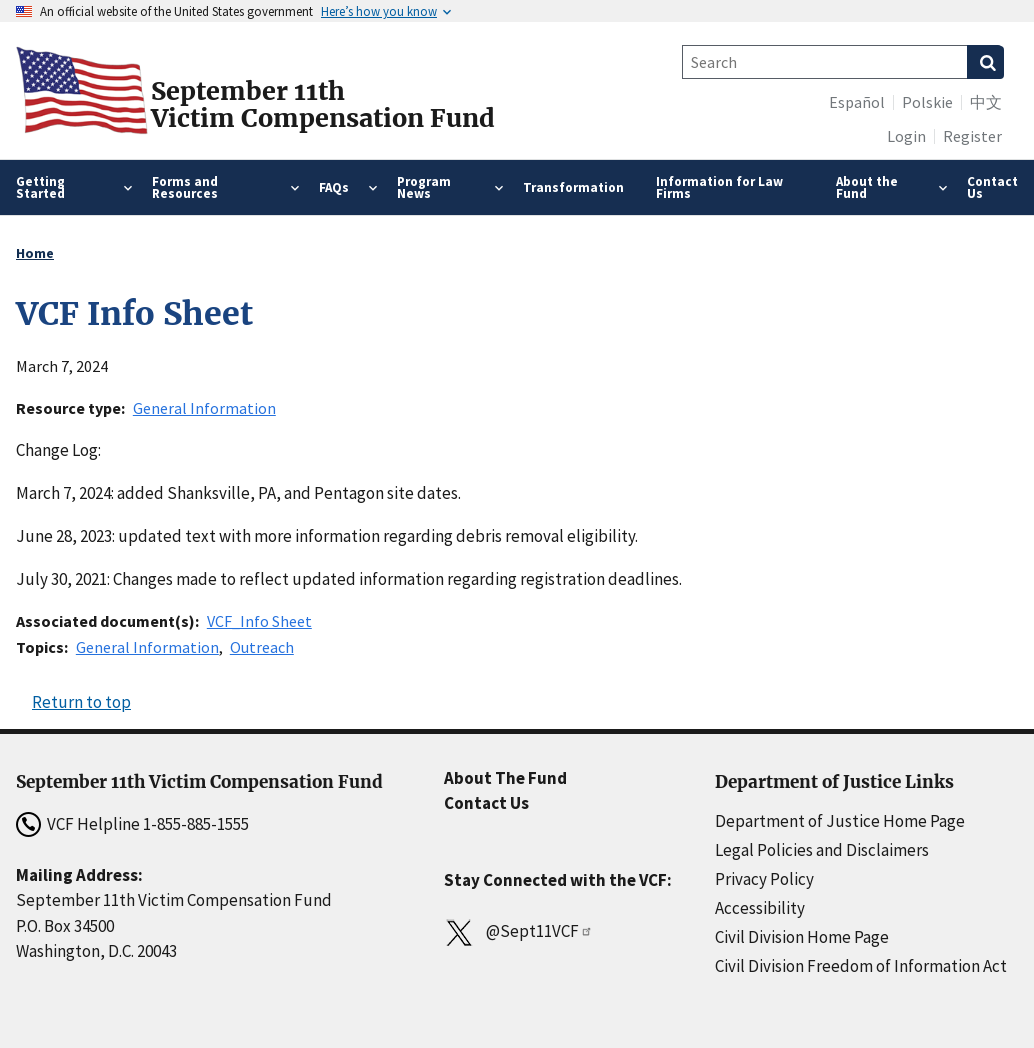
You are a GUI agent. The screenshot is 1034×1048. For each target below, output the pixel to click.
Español (857, 102)
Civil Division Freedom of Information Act (861, 966)
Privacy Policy (764, 879)
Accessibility (760, 908)
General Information (204, 408)
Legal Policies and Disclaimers (822, 850)
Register (972, 136)
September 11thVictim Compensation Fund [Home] (323, 105)
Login (906, 136)
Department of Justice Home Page (840, 821)
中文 (986, 102)
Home (35, 253)
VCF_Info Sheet (259, 621)
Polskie (927, 102)
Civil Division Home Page (802, 937)
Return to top (81, 702)
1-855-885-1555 (196, 824)
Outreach (262, 647)
